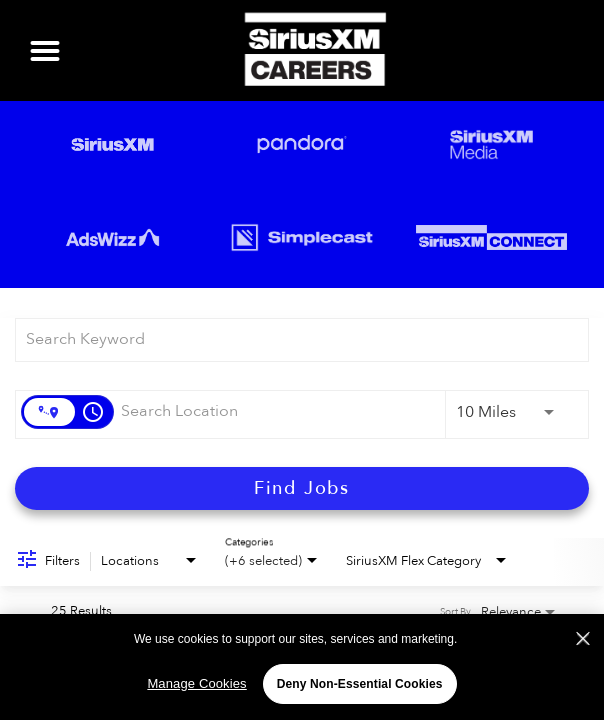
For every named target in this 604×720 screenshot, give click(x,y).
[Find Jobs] (302, 488)
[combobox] (292, 339)
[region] (302, 666)
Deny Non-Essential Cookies (360, 684)
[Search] (302, 488)
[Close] (583, 639)
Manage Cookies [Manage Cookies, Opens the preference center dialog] (196, 683)
